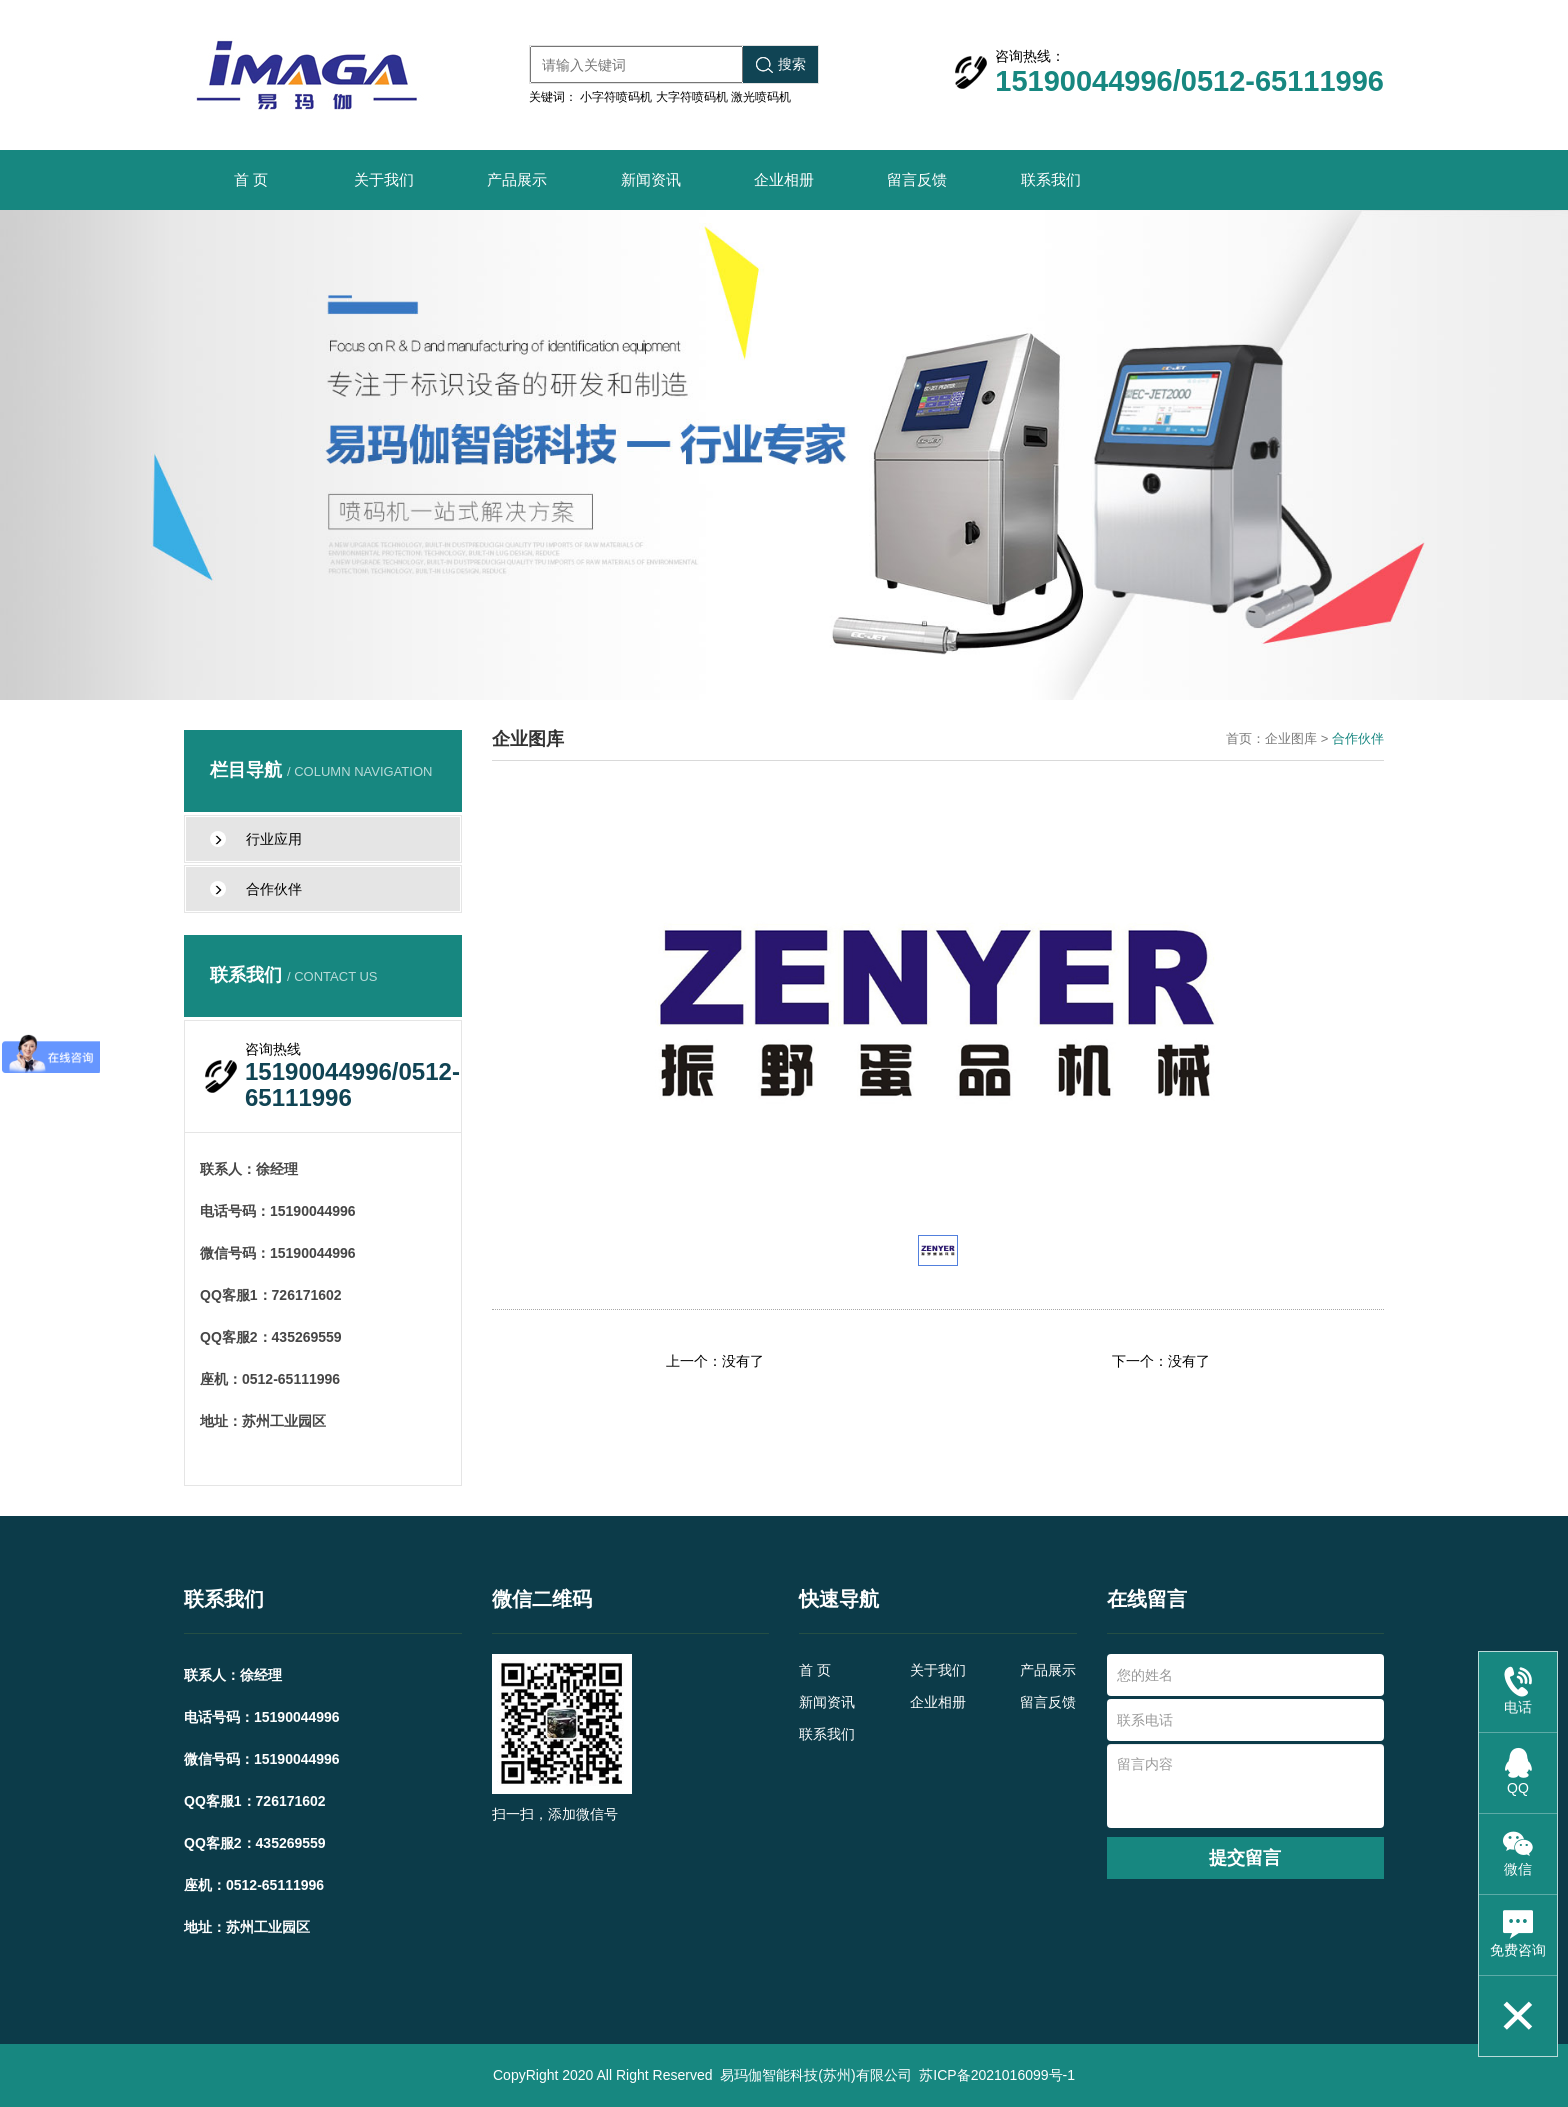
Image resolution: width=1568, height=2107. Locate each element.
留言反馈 (917, 179)
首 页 (251, 179)
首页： (1245, 738)
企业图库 (1291, 738)
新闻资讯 (651, 179)
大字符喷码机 (692, 97)
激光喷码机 (761, 97)
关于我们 (384, 179)
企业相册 (784, 179)
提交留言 (1245, 1858)
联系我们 (1051, 179)
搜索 (781, 64)
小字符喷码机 (616, 97)
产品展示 (517, 179)
